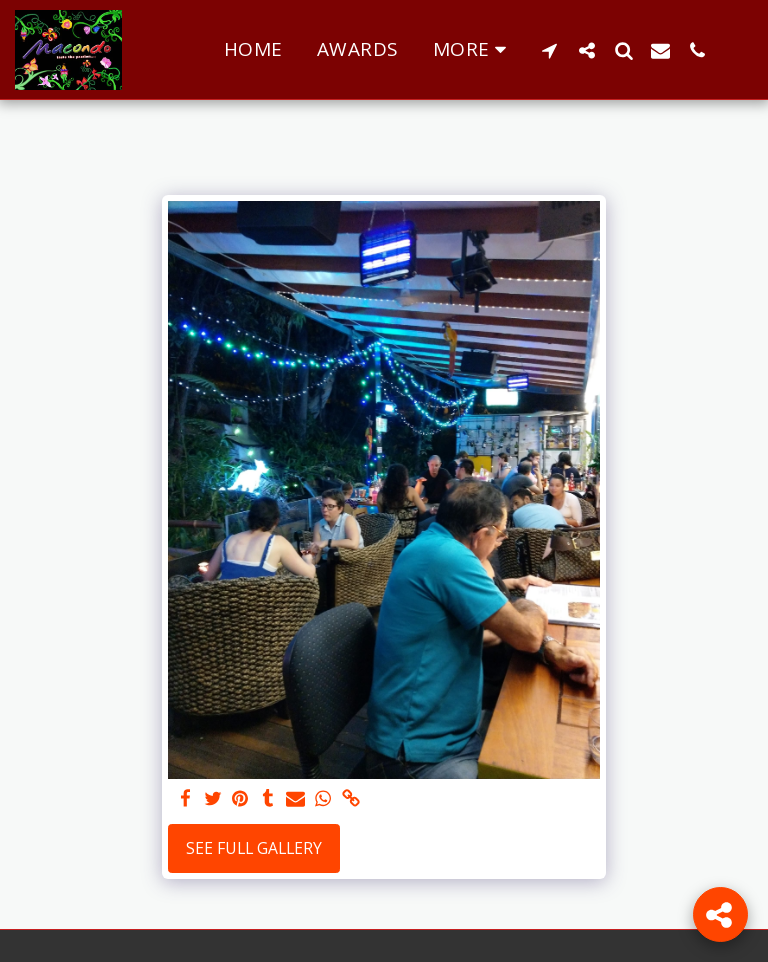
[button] (549, 50)
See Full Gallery (254, 848)
